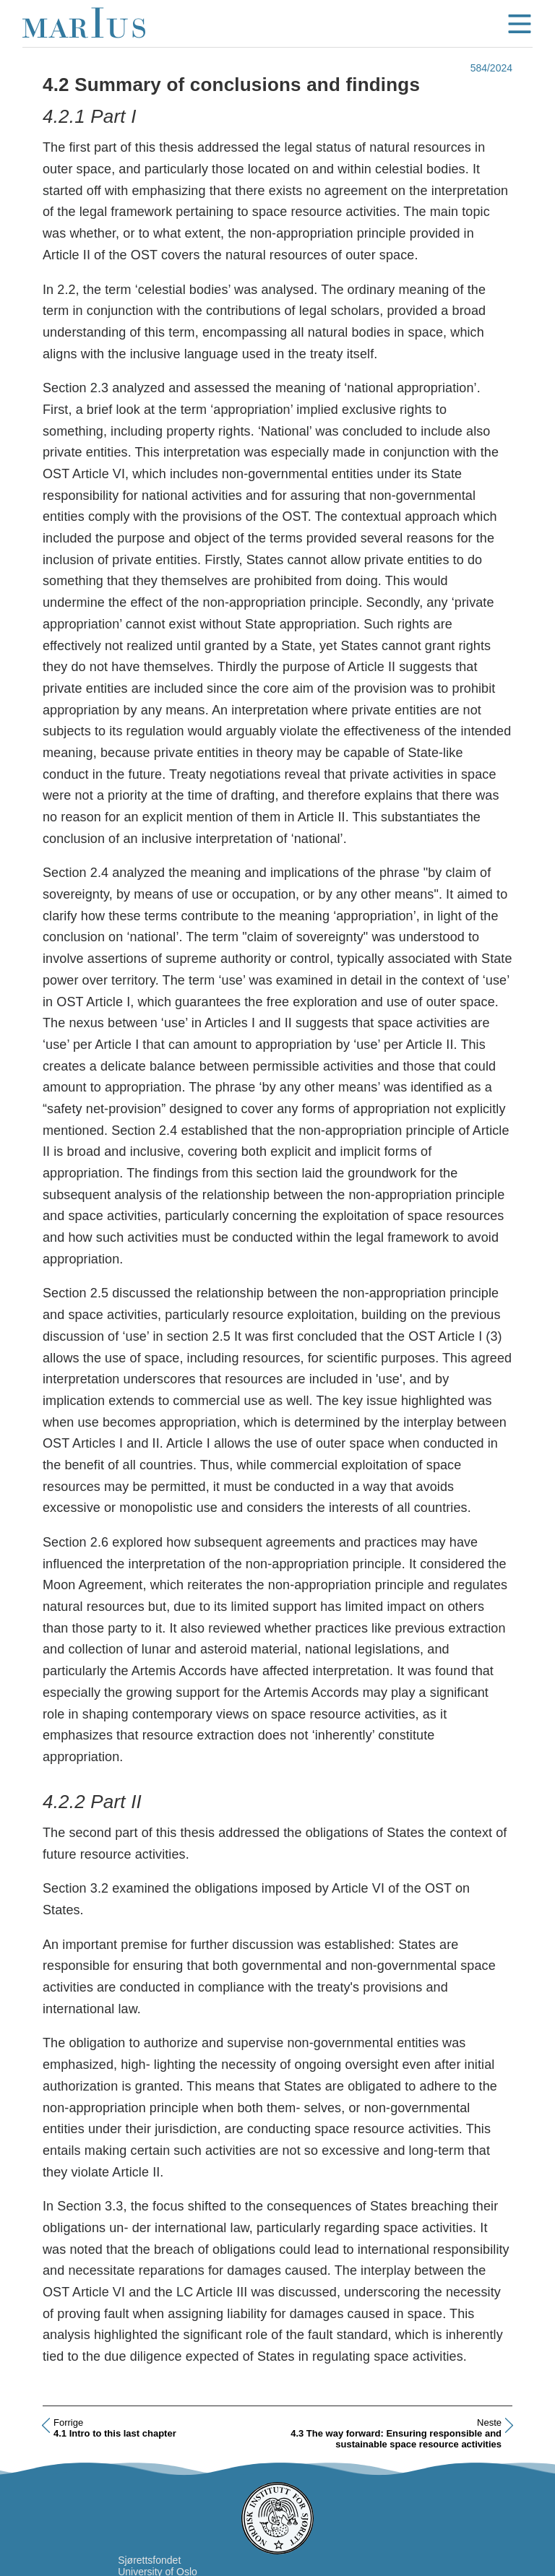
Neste (489, 2422)
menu (520, 24)
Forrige (68, 2422)
